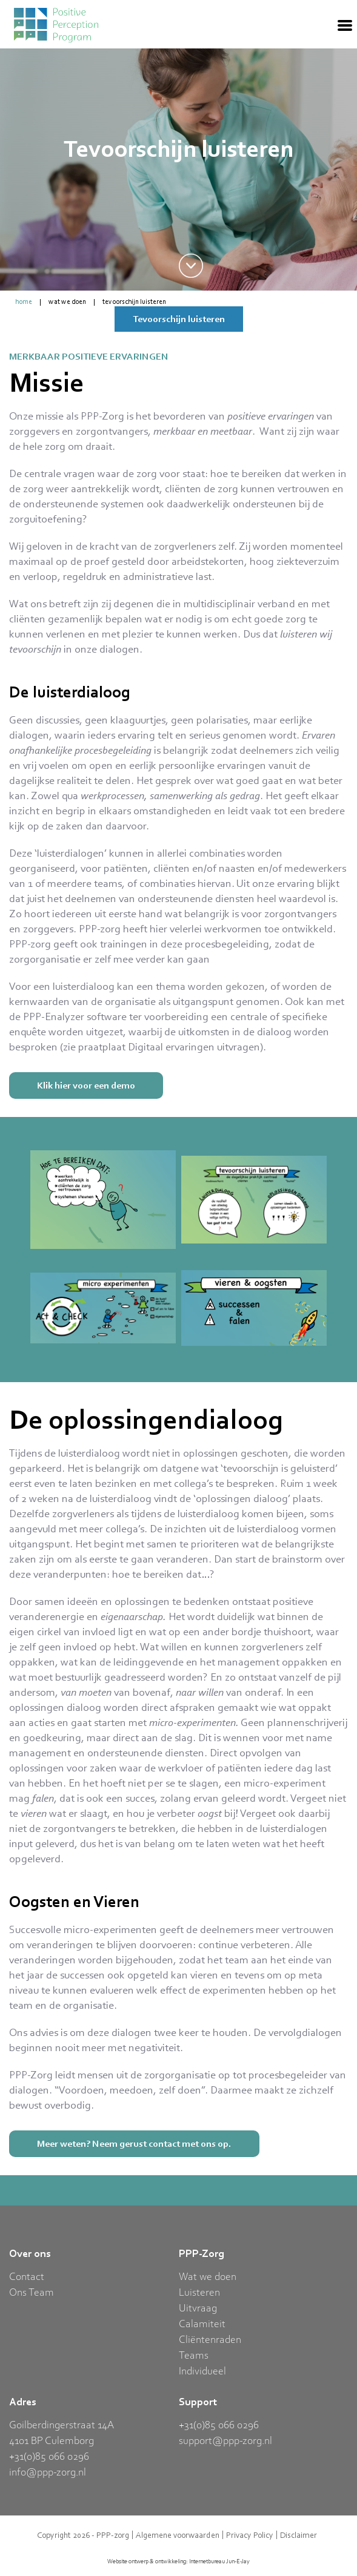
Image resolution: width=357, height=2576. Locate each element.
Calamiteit (202, 2323)
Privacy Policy (249, 2535)
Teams (194, 2354)
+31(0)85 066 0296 (49, 2455)
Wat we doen (67, 301)
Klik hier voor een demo (86, 1085)
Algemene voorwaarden (177, 2535)
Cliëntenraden (210, 2338)
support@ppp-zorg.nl (225, 2439)
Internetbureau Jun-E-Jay (219, 2561)
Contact (26, 2275)
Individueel (202, 2370)
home (23, 301)
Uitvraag (198, 2307)
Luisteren (199, 2291)
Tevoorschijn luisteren (134, 301)
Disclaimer (298, 2535)
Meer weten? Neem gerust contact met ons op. (134, 2143)
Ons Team (31, 2291)
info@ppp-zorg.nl (47, 2471)
